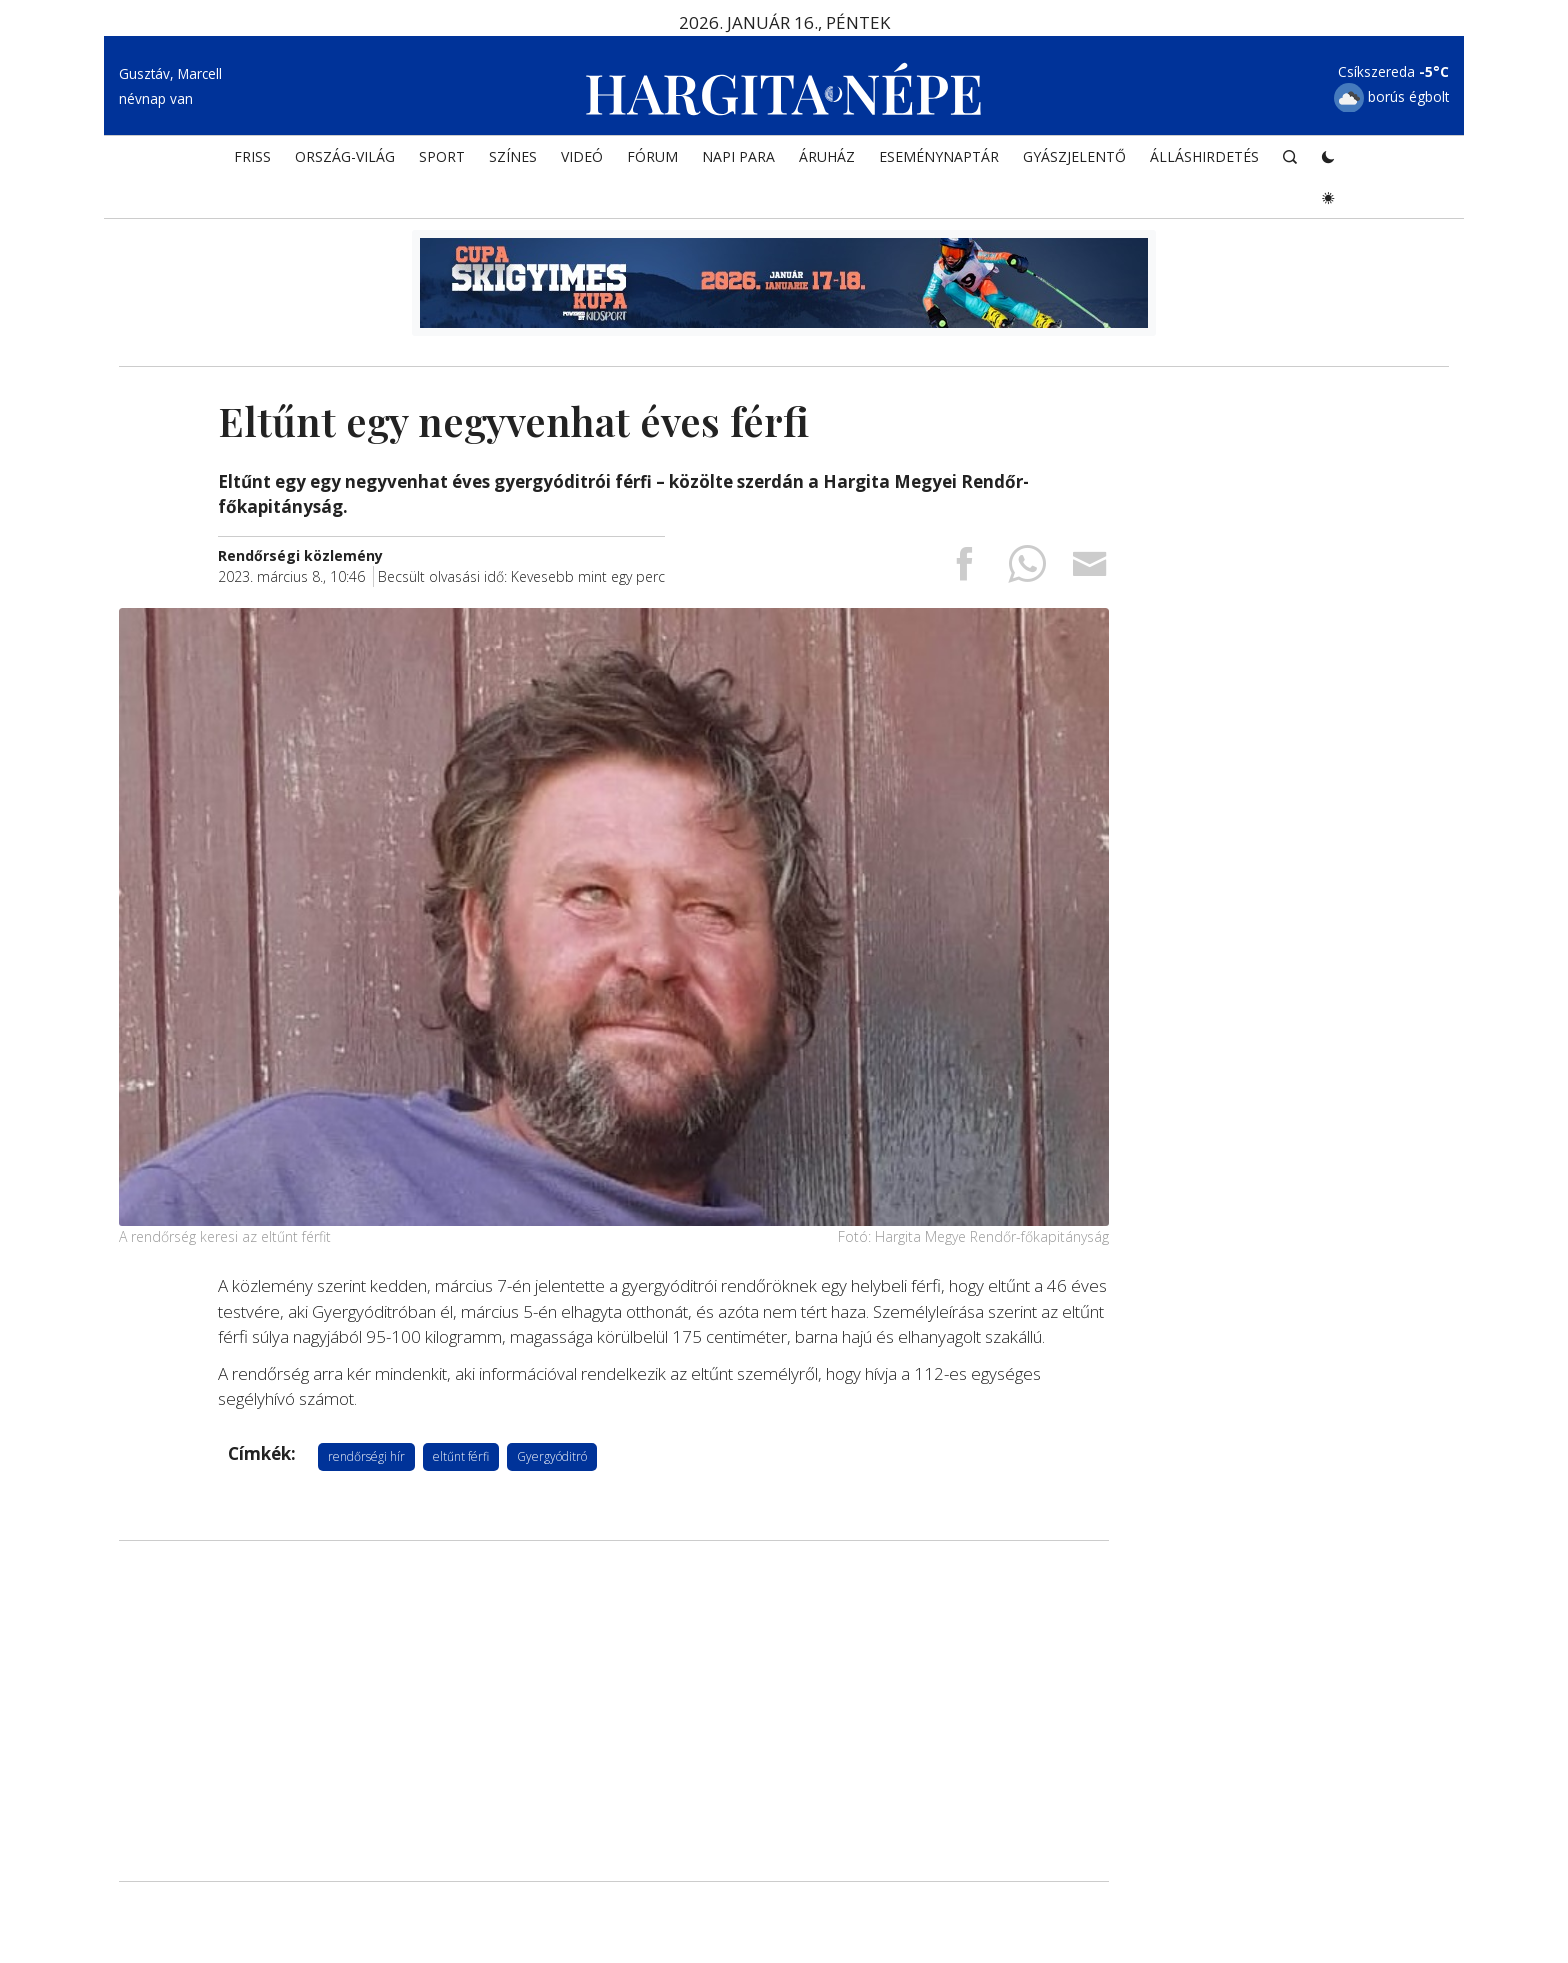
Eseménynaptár (939, 156)
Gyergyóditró (552, 1456)
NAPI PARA (738, 156)
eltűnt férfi (461, 1456)
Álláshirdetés (1204, 156)
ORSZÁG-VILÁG (345, 156)
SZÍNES (513, 156)
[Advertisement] (614, 1711)
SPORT (442, 156)
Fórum (652, 156)
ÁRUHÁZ (827, 156)
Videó (582, 156)
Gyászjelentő (1074, 156)
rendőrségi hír (366, 1456)
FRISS (252, 156)
